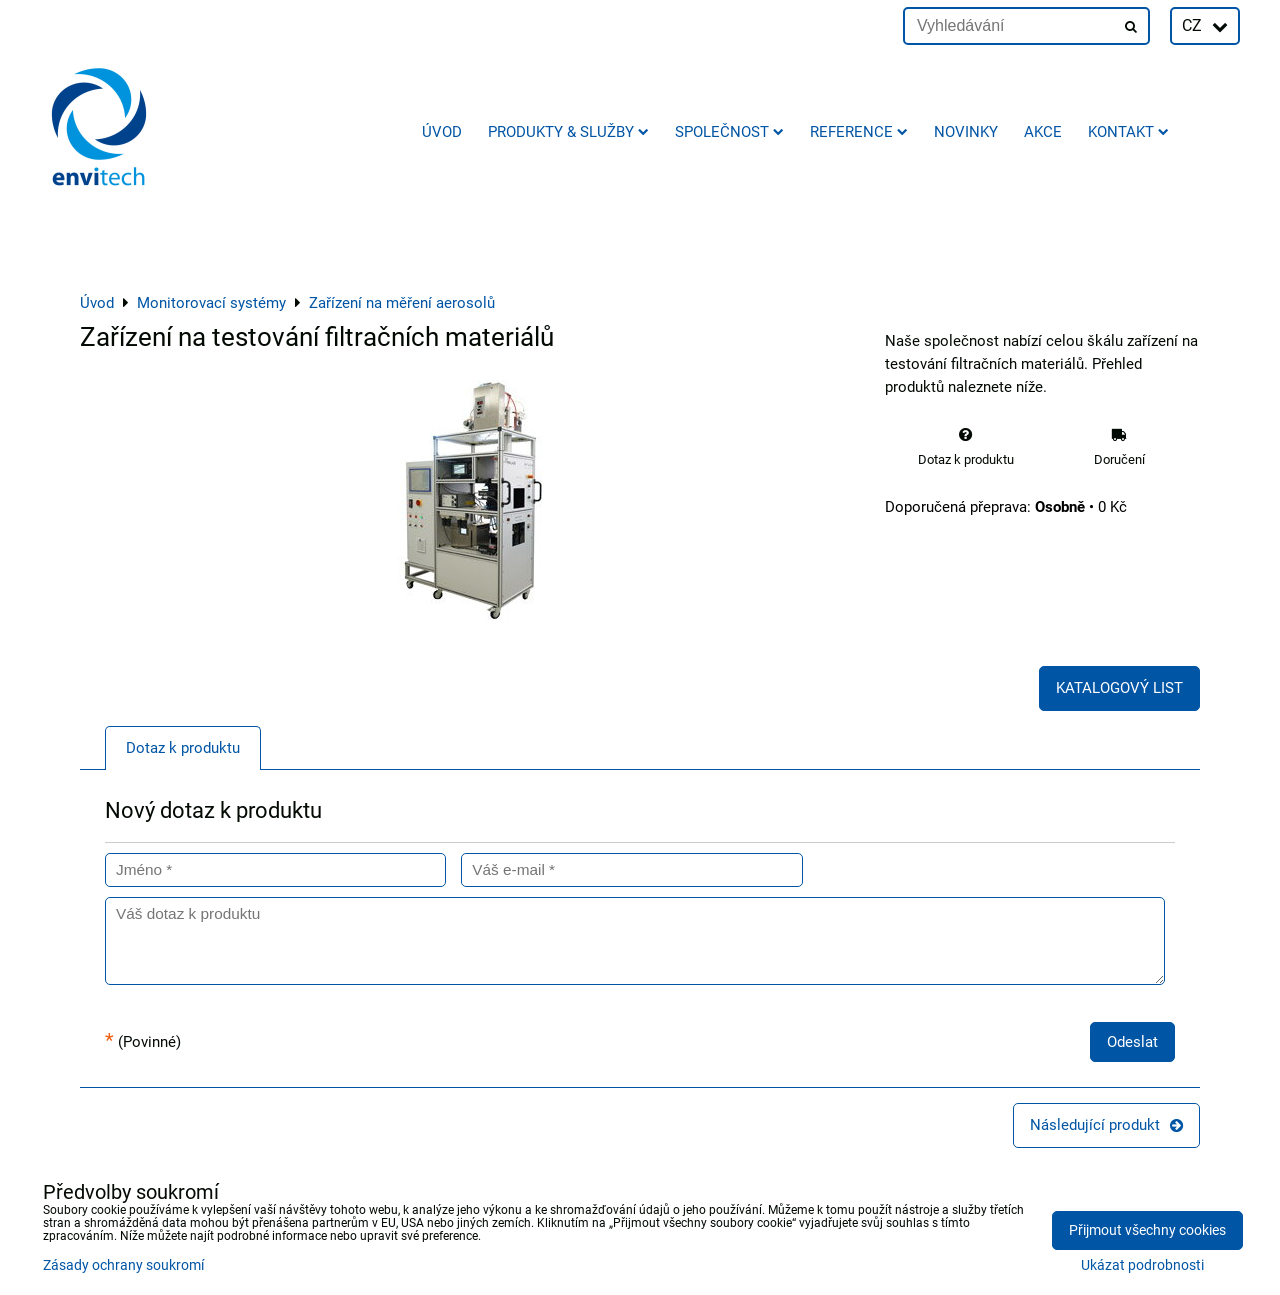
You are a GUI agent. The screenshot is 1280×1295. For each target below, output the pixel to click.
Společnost (729, 132)
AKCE (1043, 132)
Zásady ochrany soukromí (123, 1265)
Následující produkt (1106, 1125)
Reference (859, 132)
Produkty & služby (568, 132)
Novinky (966, 132)
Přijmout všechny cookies (1147, 1230)
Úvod (442, 132)
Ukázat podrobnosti (1142, 1266)
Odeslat (1132, 1042)
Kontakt (1128, 132)
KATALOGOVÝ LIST (1119, 688)
